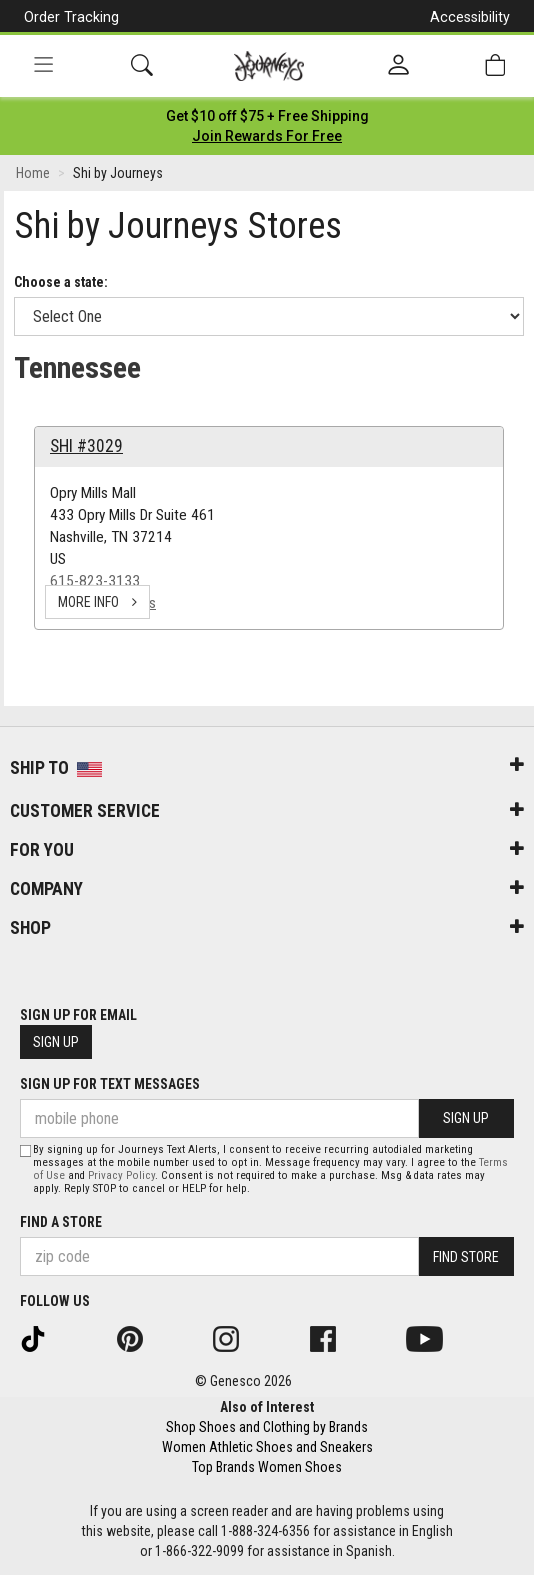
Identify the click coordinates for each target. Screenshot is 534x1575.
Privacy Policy (121, 1175)
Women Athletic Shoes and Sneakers (267, 1447)
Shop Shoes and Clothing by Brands (267, 1427)
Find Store (466, 1257)
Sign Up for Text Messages (110, 1084)
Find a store (61, 1222)
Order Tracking (71, 17)
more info (97, 602)
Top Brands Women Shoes (267, 1467)
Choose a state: (61, 282)
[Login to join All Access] (267, 116)
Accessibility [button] (470, 17)
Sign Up (56, 1042)
